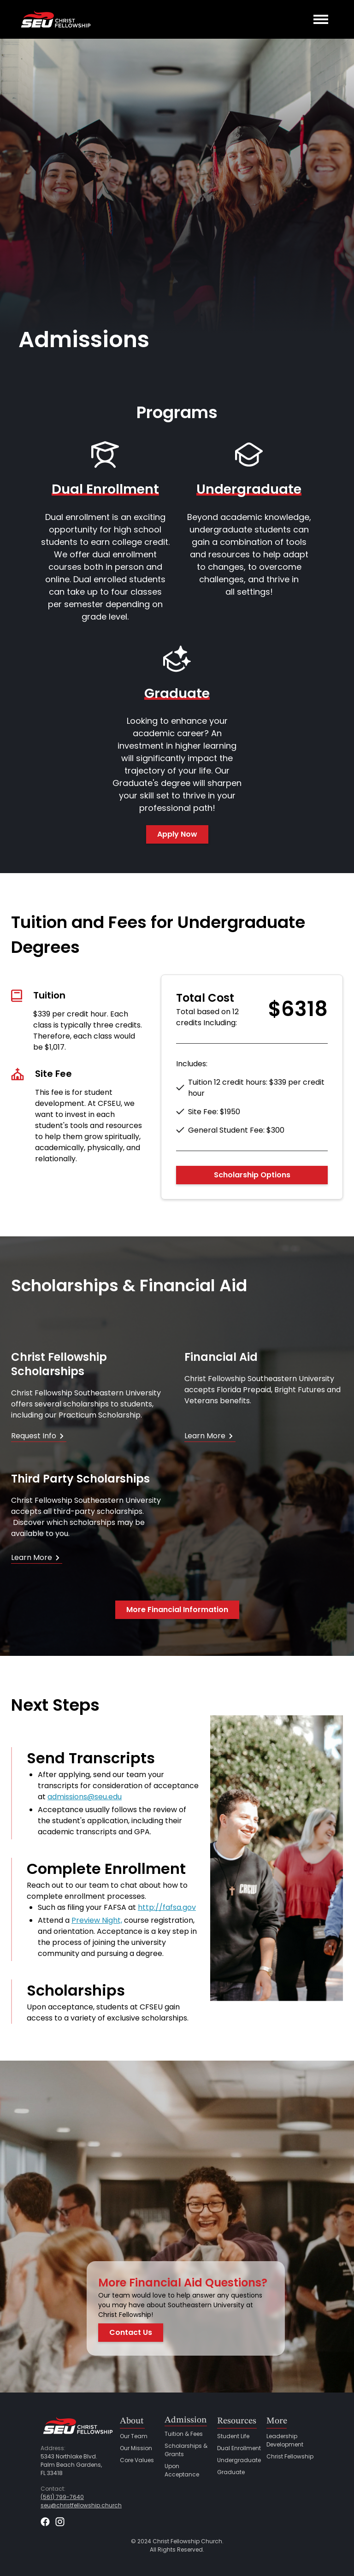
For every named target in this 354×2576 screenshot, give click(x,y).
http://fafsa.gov (167, 1907)
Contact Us (130, 2332)
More (276, 2421)
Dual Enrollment (239, 2448)
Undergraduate (239, 2460)
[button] (321, 19)
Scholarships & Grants (186, 2450)
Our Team (134, 2436)
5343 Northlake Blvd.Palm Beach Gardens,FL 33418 (71, 2464)
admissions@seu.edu (84, 1796)
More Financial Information (177, 1609)
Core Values (137, 2460)
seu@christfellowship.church (81, 2505)
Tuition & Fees (184, 2434)
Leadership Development (284, 2440)
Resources (236, 2421)
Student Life (233, 2436)
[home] (55, 19)
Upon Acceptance (182, 2470)
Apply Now (177, 834)
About (131, 2421)
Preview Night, (96, 1920)
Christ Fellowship (289, 2456)
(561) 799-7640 (62, 2497)
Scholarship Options (252, 1175)
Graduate (231, 2472)
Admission (185, 2420)
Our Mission (136, 2448)
